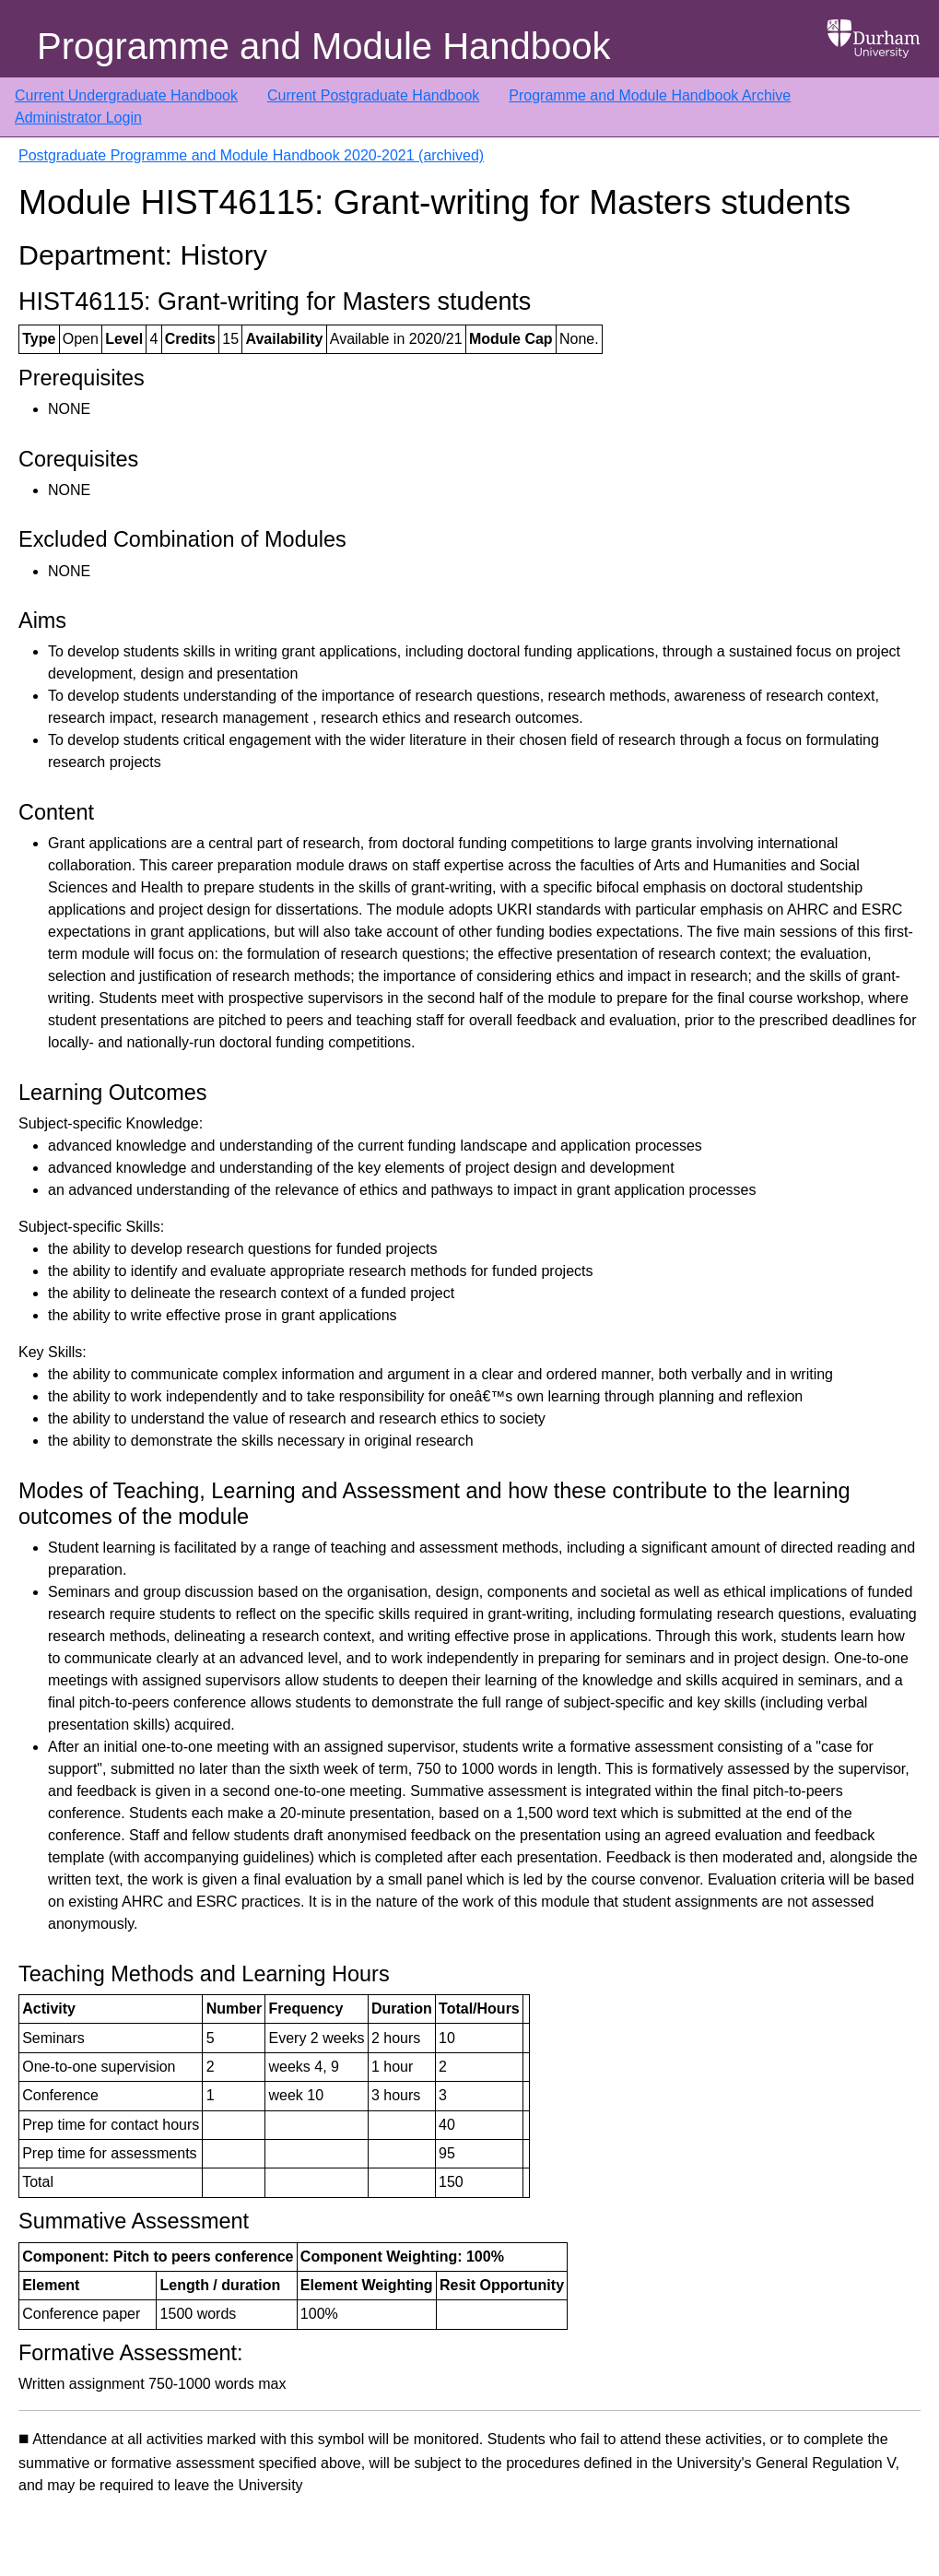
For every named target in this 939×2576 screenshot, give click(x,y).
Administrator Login (78, 117)
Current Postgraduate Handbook (373, 95)
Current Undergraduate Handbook (126, 95)
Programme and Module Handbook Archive (650, 95)
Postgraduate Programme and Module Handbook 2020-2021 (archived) (251, 155)
